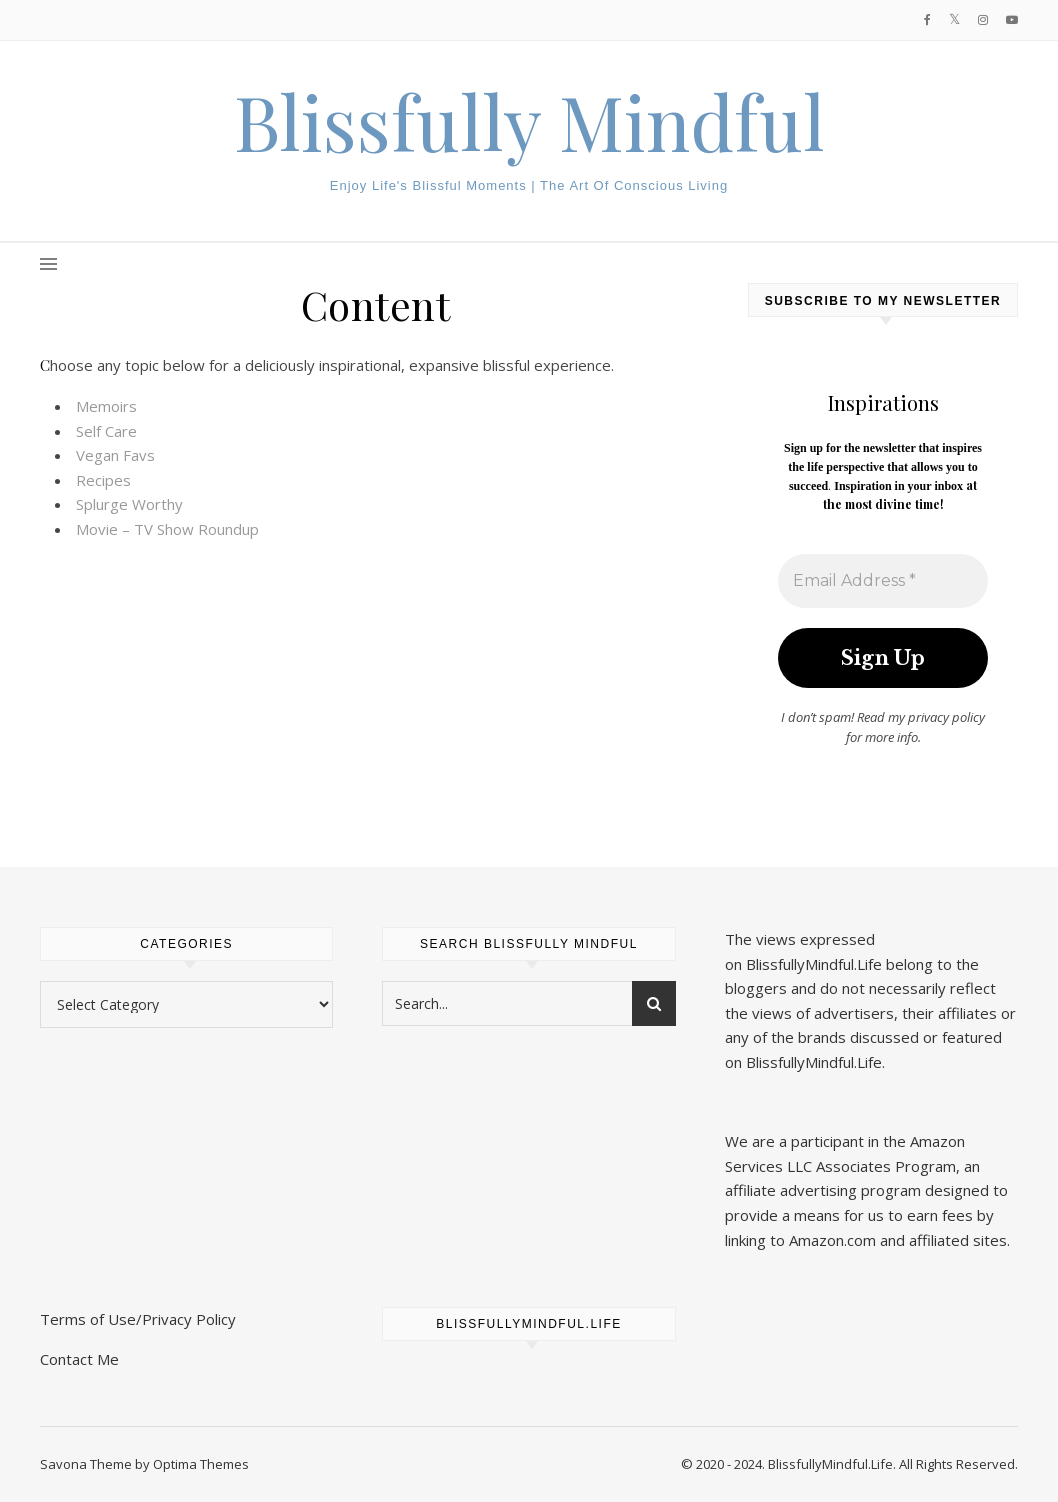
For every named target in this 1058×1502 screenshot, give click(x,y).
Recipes (103, 480)
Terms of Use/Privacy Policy (138, 1319)
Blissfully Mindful (529, 121)
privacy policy (946, 717)
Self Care (106, 431)
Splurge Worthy (129, 504)
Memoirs (106, 406)
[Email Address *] (883, 581)
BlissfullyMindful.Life (814, 964)
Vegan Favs (115, 455)
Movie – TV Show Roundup (167, 529)
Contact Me (79, 1359)
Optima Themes (201, 1464)
